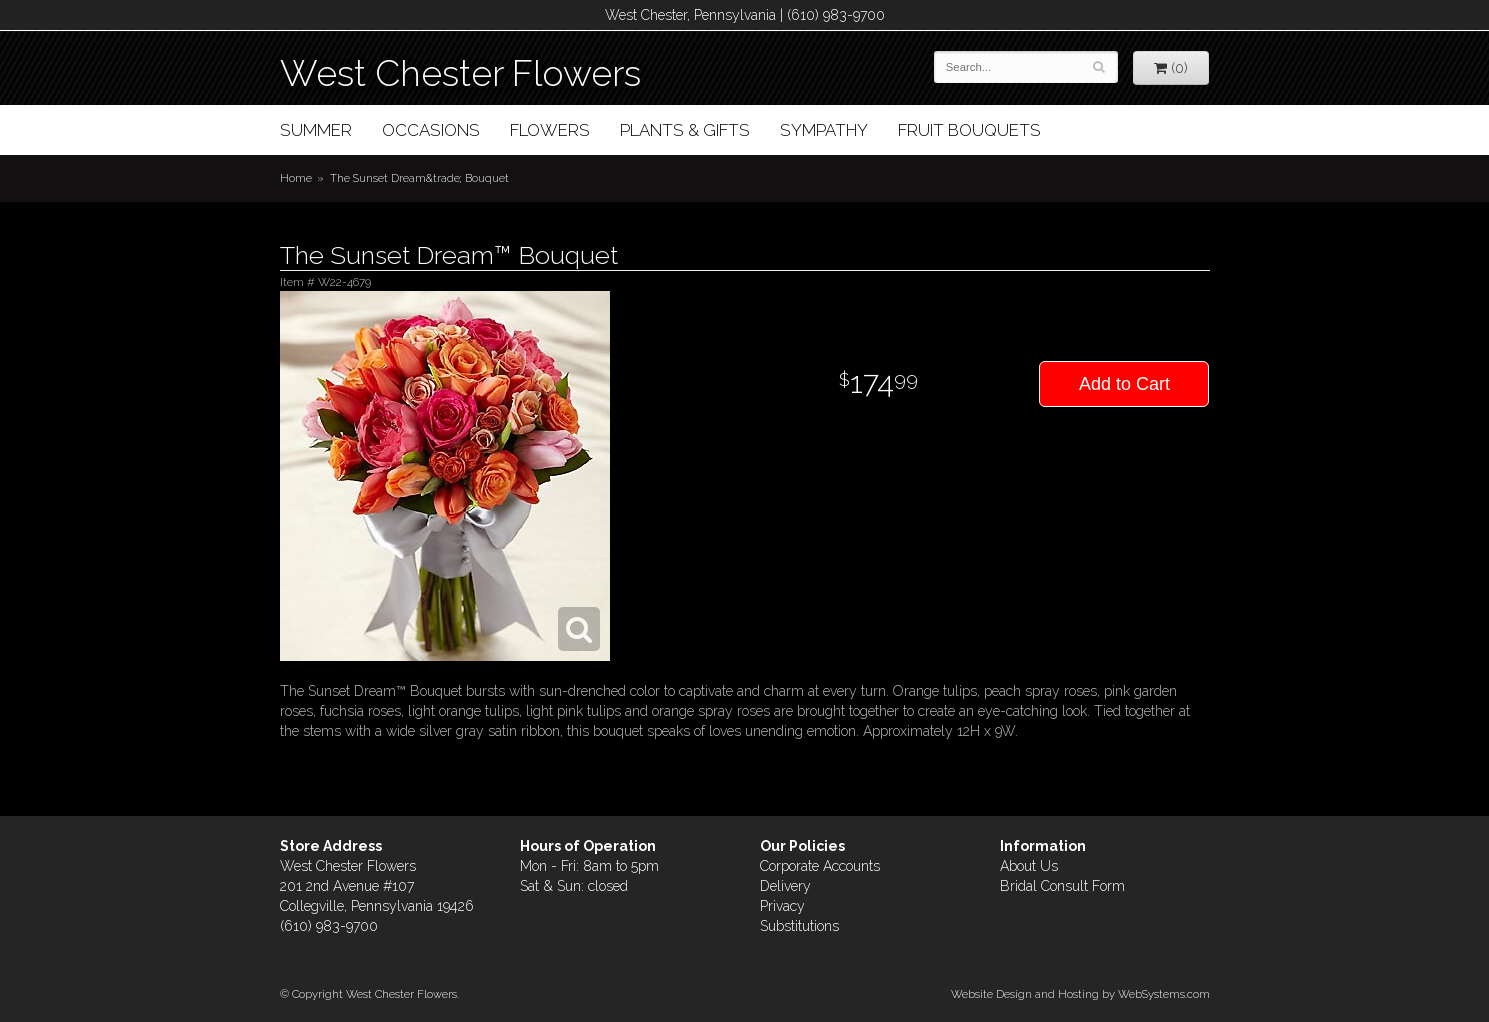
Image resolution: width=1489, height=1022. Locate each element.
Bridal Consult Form (1062, 886)
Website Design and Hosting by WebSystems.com (1080, 994)
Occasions (431, 130)
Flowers (550, 130)
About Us (1029, 866)
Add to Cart (1124, 384)
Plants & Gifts (685, 130)
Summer (316, 130)
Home (296, 178)
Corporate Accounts (820, 866)
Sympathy (824, 130)
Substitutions (799, 926)
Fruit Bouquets (969, 130)
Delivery (785, 886)
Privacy (782, 906)
